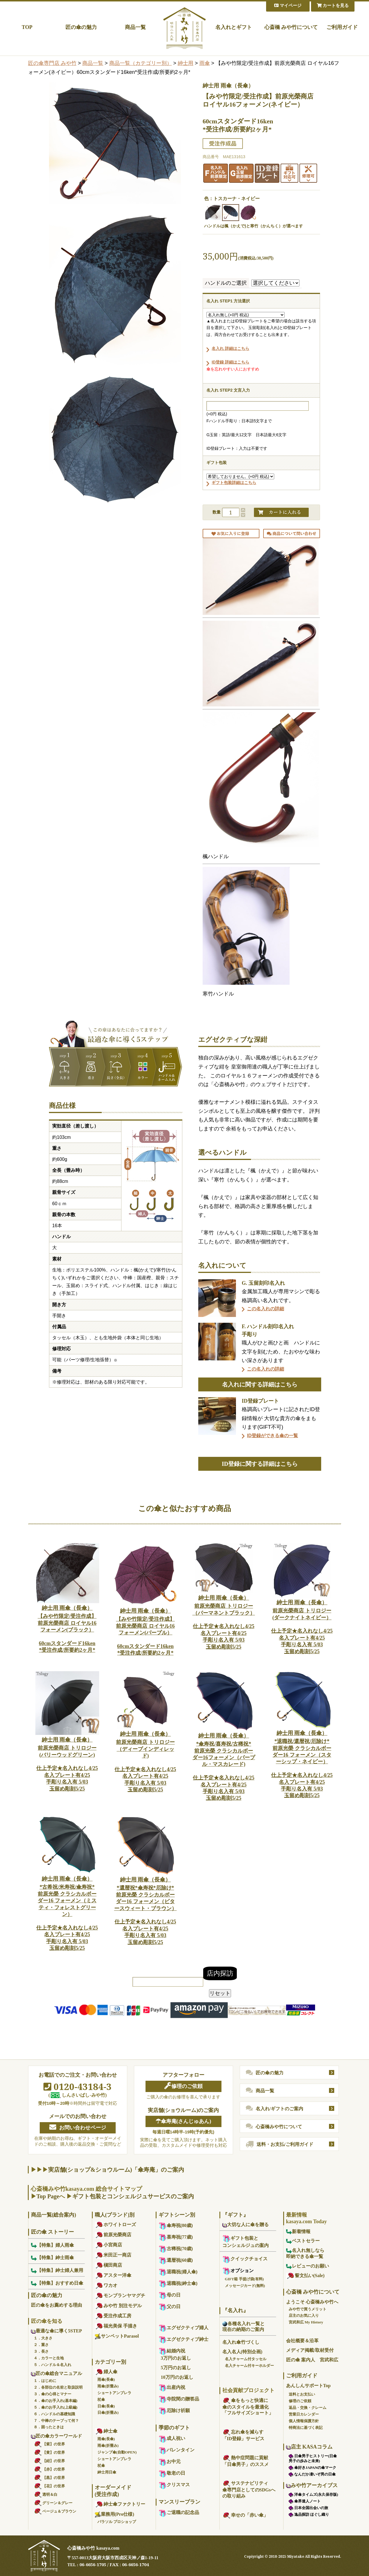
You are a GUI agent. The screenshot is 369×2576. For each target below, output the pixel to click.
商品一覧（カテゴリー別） (140, 63)
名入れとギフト (233, 27)
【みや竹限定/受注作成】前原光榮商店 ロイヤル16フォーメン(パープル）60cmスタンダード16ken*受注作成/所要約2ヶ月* (145, 1631)
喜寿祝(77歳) (176, 2237)
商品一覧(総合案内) (53, 2215)
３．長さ (41, 2351)
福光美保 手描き (116, 2325)
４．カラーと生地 (49, 2358)
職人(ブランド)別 (115, 2215)
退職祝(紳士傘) (178, 2283)
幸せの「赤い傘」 (245, 2515)
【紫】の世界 (49, 2444)
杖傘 (101, 2399)
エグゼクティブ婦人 (183, 2327)
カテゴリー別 (110, 2362)
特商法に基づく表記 (306, 2427)
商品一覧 (135, 27)
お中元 (170, 2461)
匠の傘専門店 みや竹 (52, 63)
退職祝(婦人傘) (178, 2271)
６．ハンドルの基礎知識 (54, 2414)
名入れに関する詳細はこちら (259, 1384)
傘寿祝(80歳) (176, 2225)
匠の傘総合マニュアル (56, 2373)
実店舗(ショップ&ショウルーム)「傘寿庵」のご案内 (116, 2169)
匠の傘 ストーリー (52, 2232)
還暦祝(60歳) (176, 2260)
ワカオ (106, 2285)
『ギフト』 (235, 2215)
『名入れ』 (235, 2310)
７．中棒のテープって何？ (56, 2420)
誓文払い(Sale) (305, 2275)
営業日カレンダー (304, 2414)
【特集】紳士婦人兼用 (57, 2270)
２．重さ (41, 2345)
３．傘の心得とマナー (52, 2394)
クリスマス (174, 2484)
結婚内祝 (172, 2350)
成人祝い (172, 2438)
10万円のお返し (177, 2377)
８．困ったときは (49, 2427)
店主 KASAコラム (309, 2447)
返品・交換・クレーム (307, 2407)
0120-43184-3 (77, 2086)
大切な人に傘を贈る (245, 2224)
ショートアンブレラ (114, 2393)
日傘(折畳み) (108, 2412)
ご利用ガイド (342, 27)
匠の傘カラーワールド (56, 2436)
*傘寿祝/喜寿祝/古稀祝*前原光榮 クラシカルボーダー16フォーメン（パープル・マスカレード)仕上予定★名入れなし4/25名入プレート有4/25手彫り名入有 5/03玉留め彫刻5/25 (224, 1766)
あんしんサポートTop (308, 2385)
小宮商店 (108, 2244)
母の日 (170, 2294)
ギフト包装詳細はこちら (234, 482)
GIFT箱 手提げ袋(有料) (244, 2279)
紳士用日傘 (106, 2472)
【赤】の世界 (49, 2469)
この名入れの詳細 (265, 1308)
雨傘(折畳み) (108, 2386)
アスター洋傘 (113, 2275)
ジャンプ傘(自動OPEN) (117, 2452)
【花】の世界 (49, 2486)
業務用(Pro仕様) (114, 2514)
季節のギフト (174, 2428)
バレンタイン (177, 2449)
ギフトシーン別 (177, 2215)
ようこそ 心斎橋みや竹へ (312, 2301)
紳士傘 (106, 2431)
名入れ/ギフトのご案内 (274, 2108)
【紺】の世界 (49, 2461)
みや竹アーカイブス (312, 2485)
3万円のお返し (176, 2358)
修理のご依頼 (183, 2086)
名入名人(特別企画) (242, 2351)
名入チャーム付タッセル (245, 2359)
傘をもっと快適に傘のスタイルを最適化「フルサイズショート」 (247, 2407)
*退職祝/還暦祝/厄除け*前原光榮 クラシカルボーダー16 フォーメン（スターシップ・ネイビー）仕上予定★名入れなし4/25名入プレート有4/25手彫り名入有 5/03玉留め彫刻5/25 (302, 1764)
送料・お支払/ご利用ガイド (279, 2144)
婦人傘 (106, 2371)
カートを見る (333, 5)
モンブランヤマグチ (120, 2295)
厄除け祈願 (174, 2410)
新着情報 (298, 2231)
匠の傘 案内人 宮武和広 (312, 2359)
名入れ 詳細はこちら (230, 348)
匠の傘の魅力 (81, 27)
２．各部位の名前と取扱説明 (58, 2387)
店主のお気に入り (304, 2315)
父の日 (170, 2306)
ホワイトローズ (115, 2224)
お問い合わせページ (77, 2127)
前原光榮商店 (113, 2234)
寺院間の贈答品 (179, 2398)
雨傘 (204, 63)
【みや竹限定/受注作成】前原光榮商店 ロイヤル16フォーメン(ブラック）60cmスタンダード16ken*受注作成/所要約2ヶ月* (67, 1629)
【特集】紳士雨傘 (52, 2257)
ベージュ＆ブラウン (55, 2511)
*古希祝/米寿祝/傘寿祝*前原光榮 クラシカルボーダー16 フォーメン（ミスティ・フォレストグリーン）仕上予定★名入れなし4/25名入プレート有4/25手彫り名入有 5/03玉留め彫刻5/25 (67, 1913)
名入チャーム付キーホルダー (249, 2365)
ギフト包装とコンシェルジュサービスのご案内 (133, 2196)
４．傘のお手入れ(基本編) (56, 2400)
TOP (27, 27)
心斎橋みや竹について (274, 2126)
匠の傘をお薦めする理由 (56, 2305)
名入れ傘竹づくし (240, 2342)
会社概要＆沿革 (302, 2340)
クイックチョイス (245, 2258)
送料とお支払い (302, 2394)
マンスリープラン (179, 2502)
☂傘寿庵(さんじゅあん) (183, 2121)
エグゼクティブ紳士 (183, 2339)
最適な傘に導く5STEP (56, 2330)
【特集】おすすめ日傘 (57, 2283)
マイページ (287, 5)
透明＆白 (45, 2494)
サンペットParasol (117, 2336)
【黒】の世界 (49, 2477)
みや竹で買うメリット (307, 2309)
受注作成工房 (113, 2315)
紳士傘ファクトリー (120, 2504)
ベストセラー (303, 2240)
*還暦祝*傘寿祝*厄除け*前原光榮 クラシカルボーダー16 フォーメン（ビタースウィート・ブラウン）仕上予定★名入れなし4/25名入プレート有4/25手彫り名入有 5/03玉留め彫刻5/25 (145, 1910)
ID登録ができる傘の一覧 (272, 1435)
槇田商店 (108, 2265)
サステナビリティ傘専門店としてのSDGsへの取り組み (248, 2489)
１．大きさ (43, 2338)
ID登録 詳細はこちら (230, 362)
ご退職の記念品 (179, 2512)
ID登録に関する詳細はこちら (260, 1464)
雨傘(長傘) (106, 2379)
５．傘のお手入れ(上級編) (56, 2407)
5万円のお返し (176, 2367)
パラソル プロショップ (116, 2522)
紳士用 (185, 63)
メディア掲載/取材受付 (310, 2350)
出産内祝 (172, 2387)
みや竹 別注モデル (118, 2305)
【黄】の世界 (49, 2452)
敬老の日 (172, 2473)
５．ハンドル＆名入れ (52, 2365)
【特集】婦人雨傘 (52, 2245)
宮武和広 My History (306, 2322)
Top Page (48, 2196)
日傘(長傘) (106, 2406)
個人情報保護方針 (304, 2421)
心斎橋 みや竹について (291, 27)
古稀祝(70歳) (176, 2248)
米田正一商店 (113, 2254)
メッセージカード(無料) (245, 2285)
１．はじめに (45, 2380)
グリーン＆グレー (53, 2503)
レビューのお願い (307, 2265)
